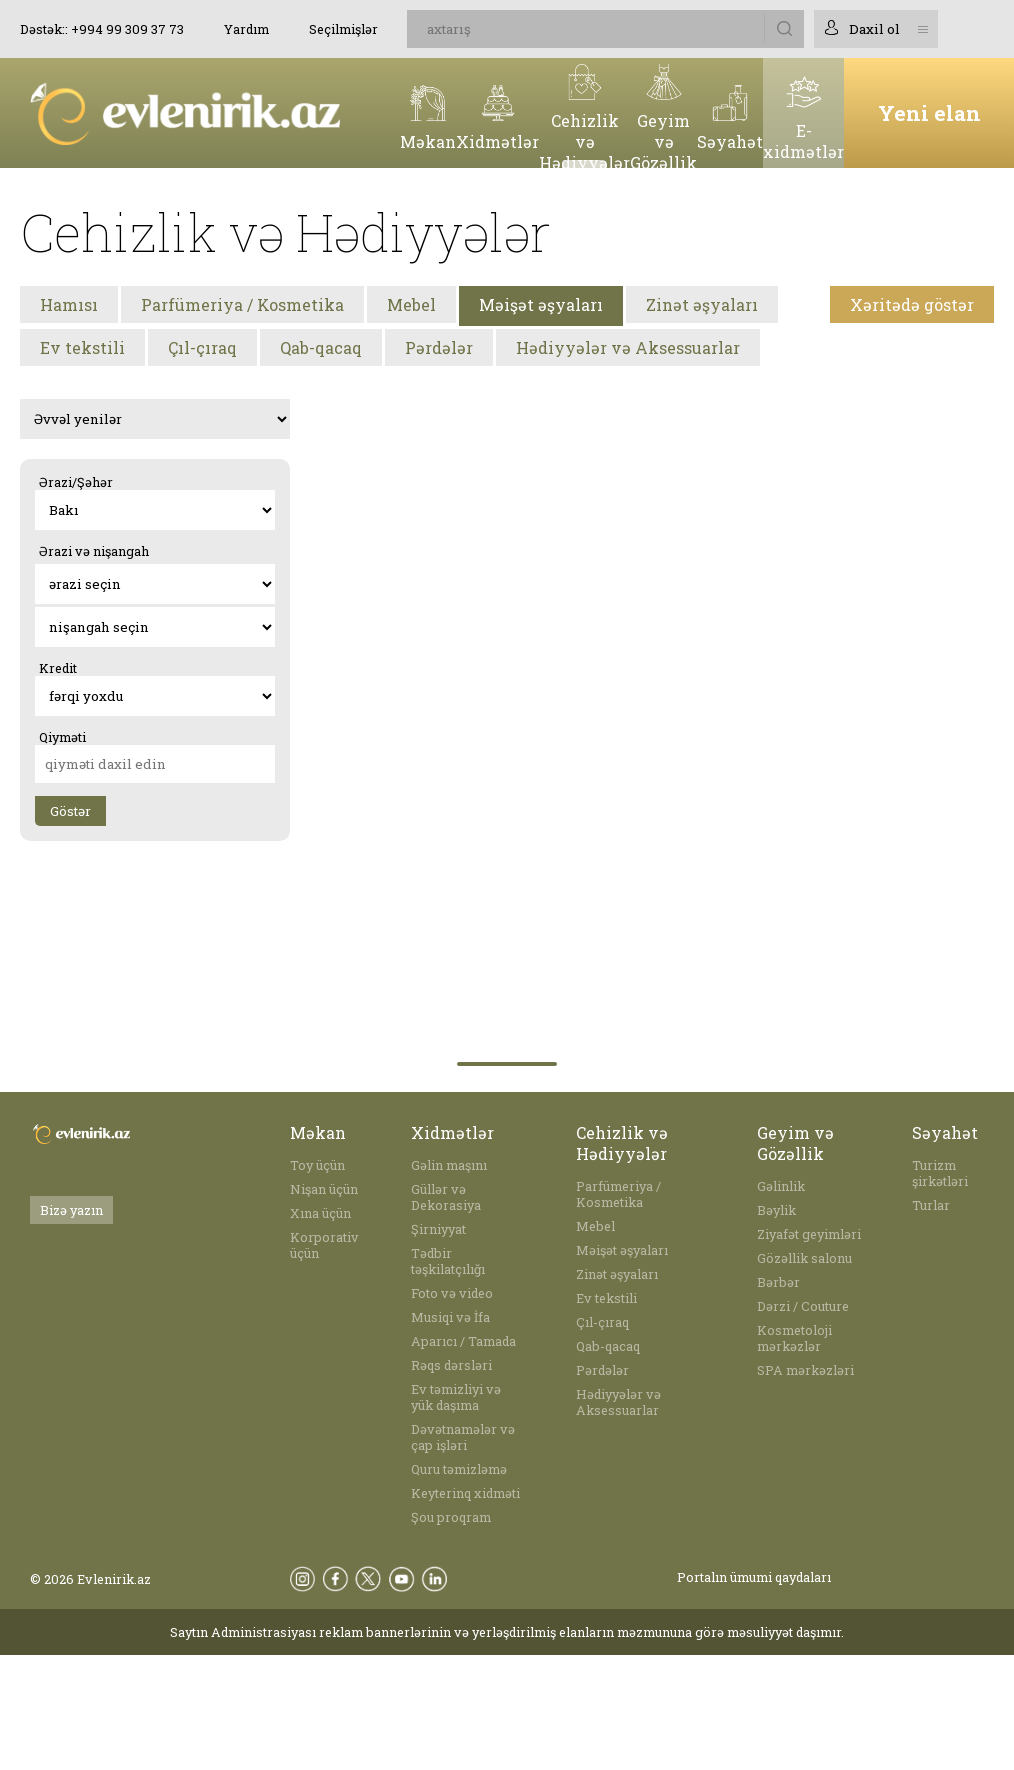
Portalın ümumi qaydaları (754, 1577)
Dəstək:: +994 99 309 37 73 (102, 29)
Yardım (246, 29)
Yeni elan (929, 113)
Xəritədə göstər (912, 304)
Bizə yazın (71, 1210)
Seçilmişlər (343, 29)
